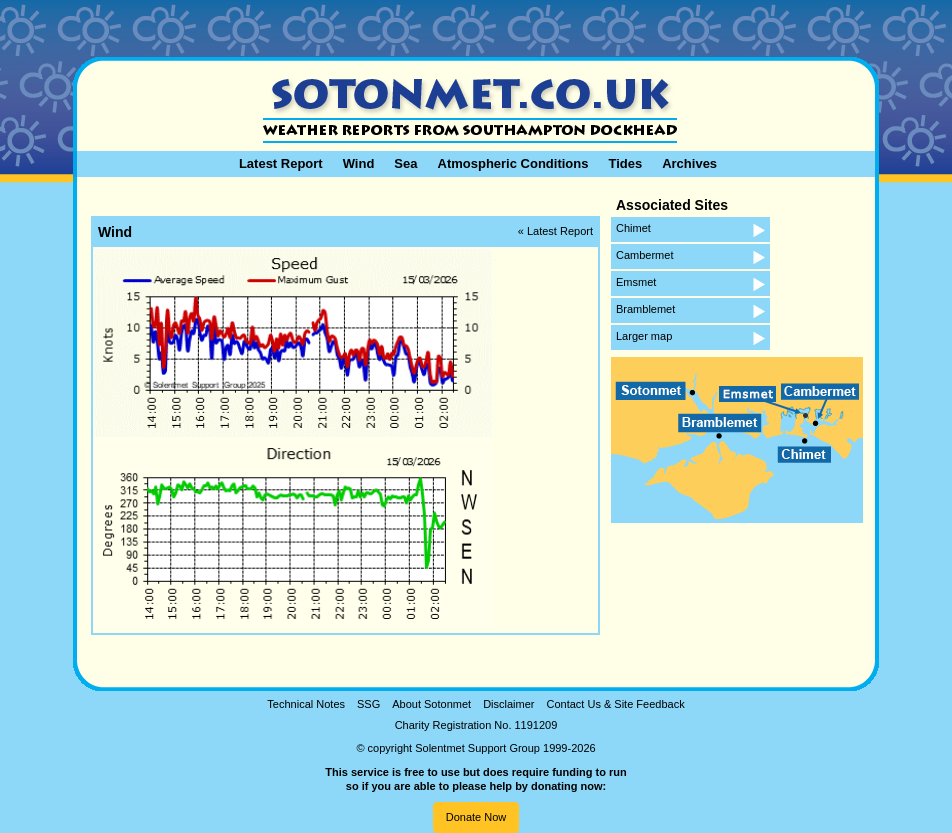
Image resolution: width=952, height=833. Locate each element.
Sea (405, 163)
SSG (368, 704)
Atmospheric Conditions (513, 163)
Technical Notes (306, 704)
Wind (359, 163)
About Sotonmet (431, 704)
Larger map (644, 336)
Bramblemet (645, 309)
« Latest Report (555, 231)
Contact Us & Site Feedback (615, 704)
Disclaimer (508, 704)
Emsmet (636, 282)
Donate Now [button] (476, 817)
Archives (689, 163)
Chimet (633, 228)
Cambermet (644, 255)
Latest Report (281, 163)
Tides (625, 163)
